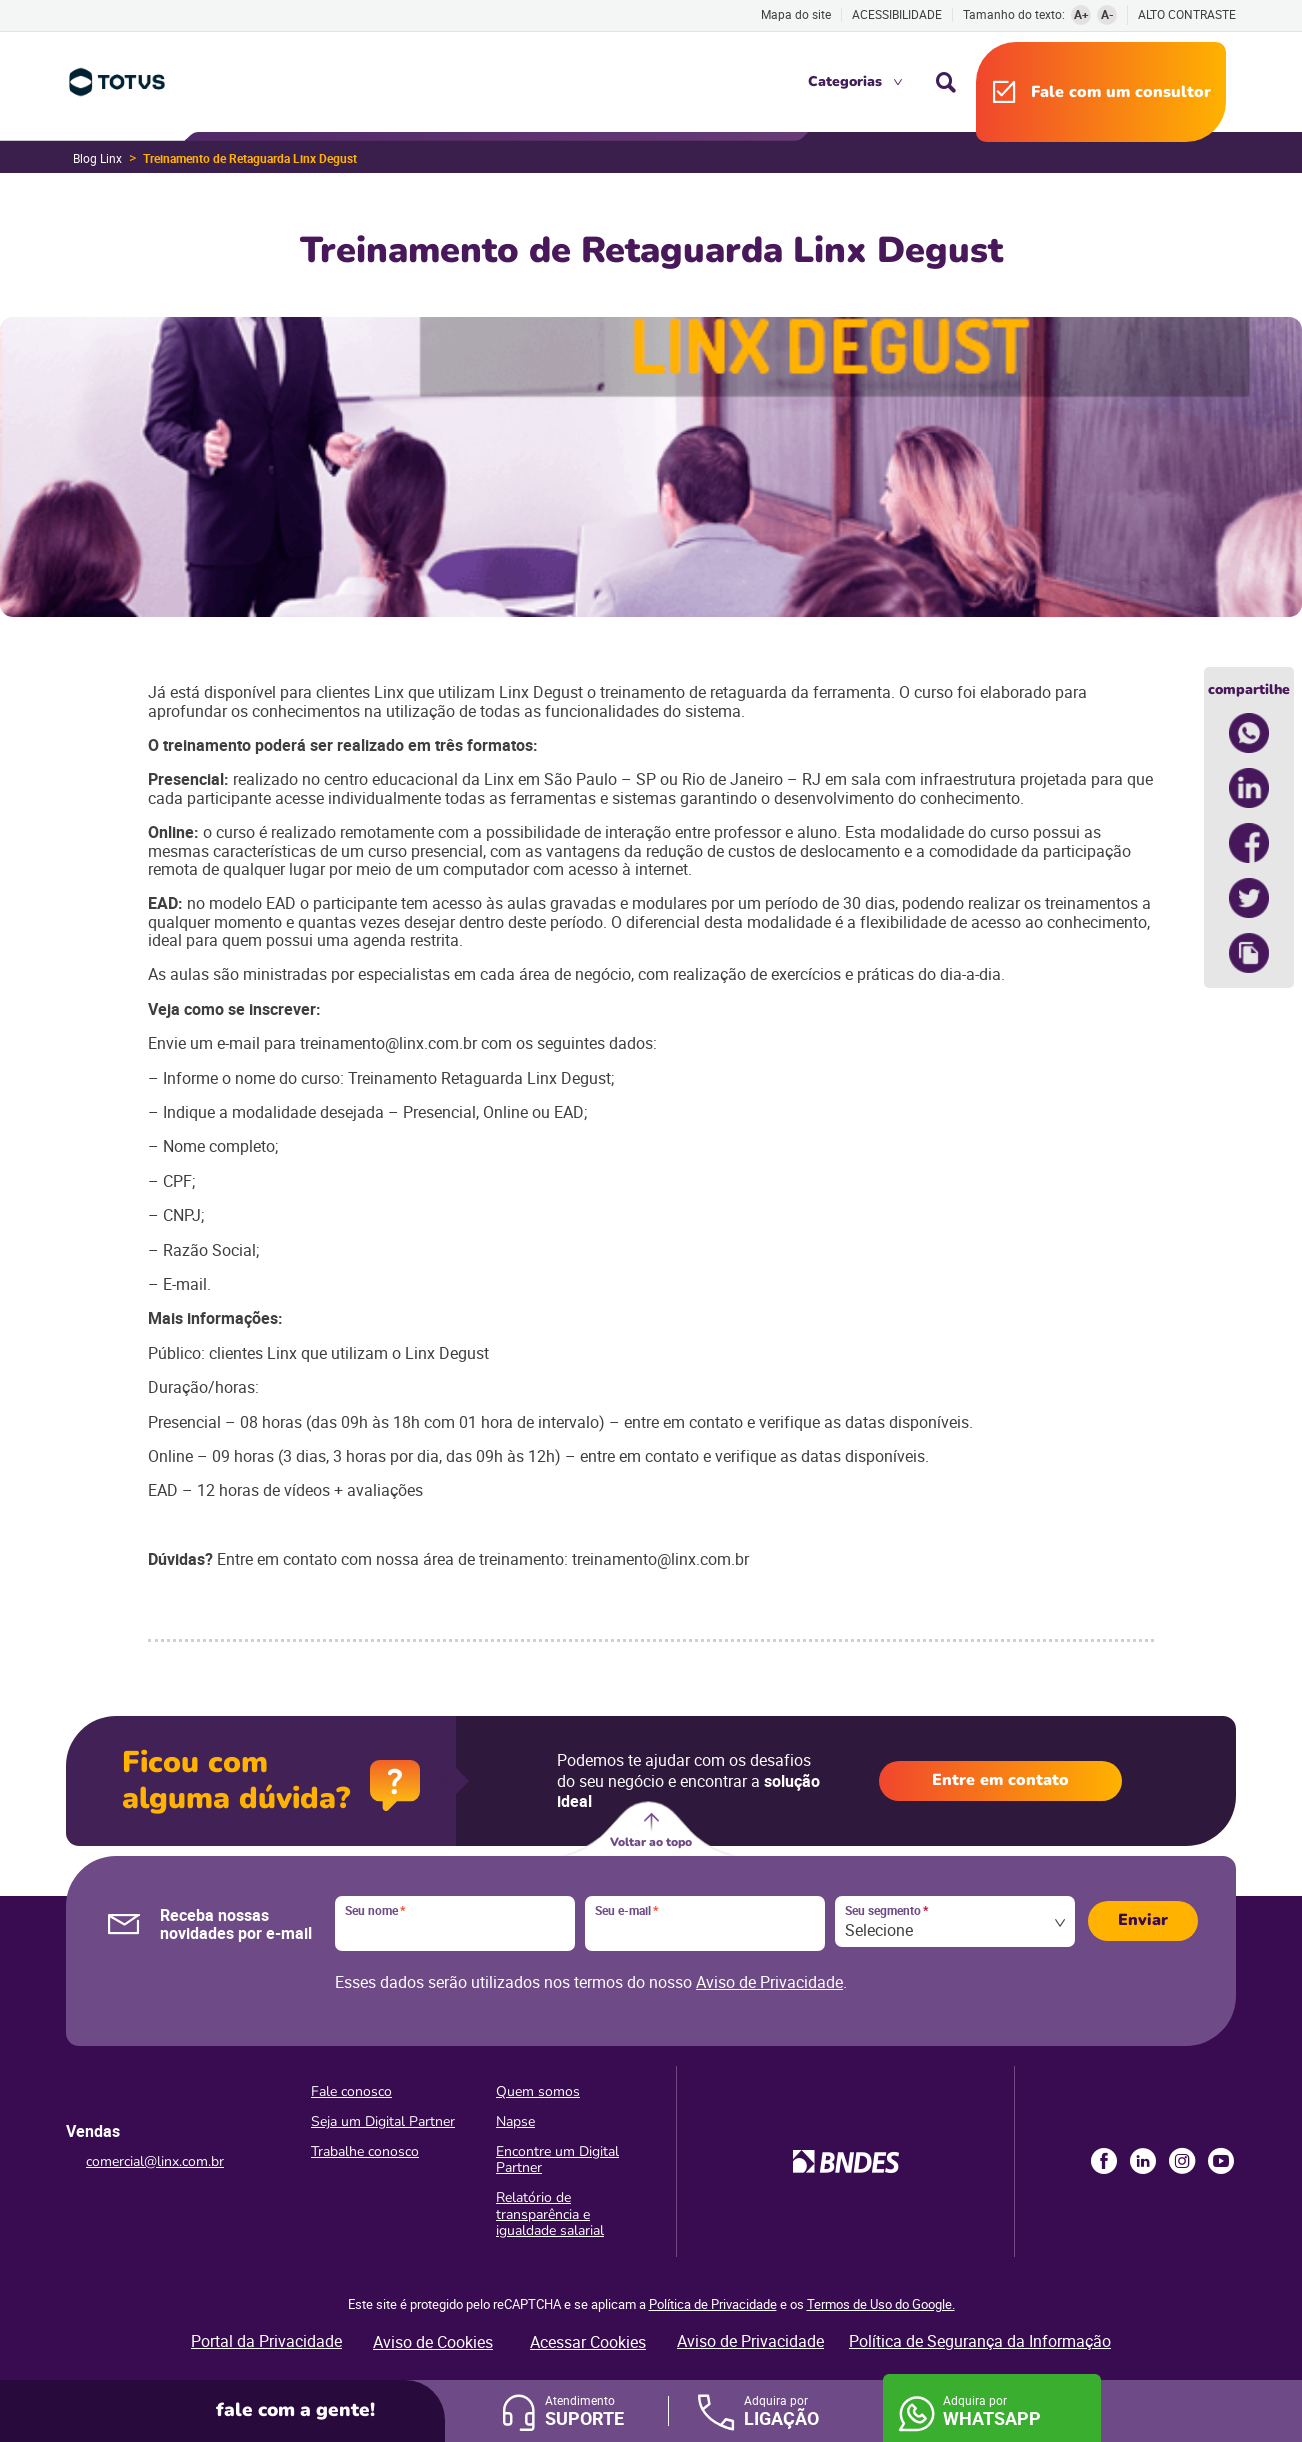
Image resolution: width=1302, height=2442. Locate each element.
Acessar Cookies (588, 2342)
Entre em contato (1000, 1780)
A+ (1081, 14)
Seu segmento (886, 1911)
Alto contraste (1187, 14)
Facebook (1104, 2161)
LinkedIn (1143, 2161)
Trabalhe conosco (365, 2151)
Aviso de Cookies (433, 2342)
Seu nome (375, 1911)
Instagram (1182, 2161)
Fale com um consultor (1121, 92)
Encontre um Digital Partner (557, 2159)
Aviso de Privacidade (769, 1982)
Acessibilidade (897, 14)
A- (1107, 14)
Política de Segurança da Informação (980, 2341)
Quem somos (538, 2091)
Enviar (1143, 1920)
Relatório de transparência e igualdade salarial (550, 2213)
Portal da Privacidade (266, 2341)
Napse (515, 2121)
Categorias (845, 81)
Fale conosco (351, 2091)
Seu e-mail (626, 1911)
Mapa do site (796, 14)
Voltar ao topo (651, 1842)
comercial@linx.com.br (155, 2161)
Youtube (1221, 2161)
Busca (946, 82)
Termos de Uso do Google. (881, 2304)
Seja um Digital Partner (383, 2121)
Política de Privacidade (713, 2304)
